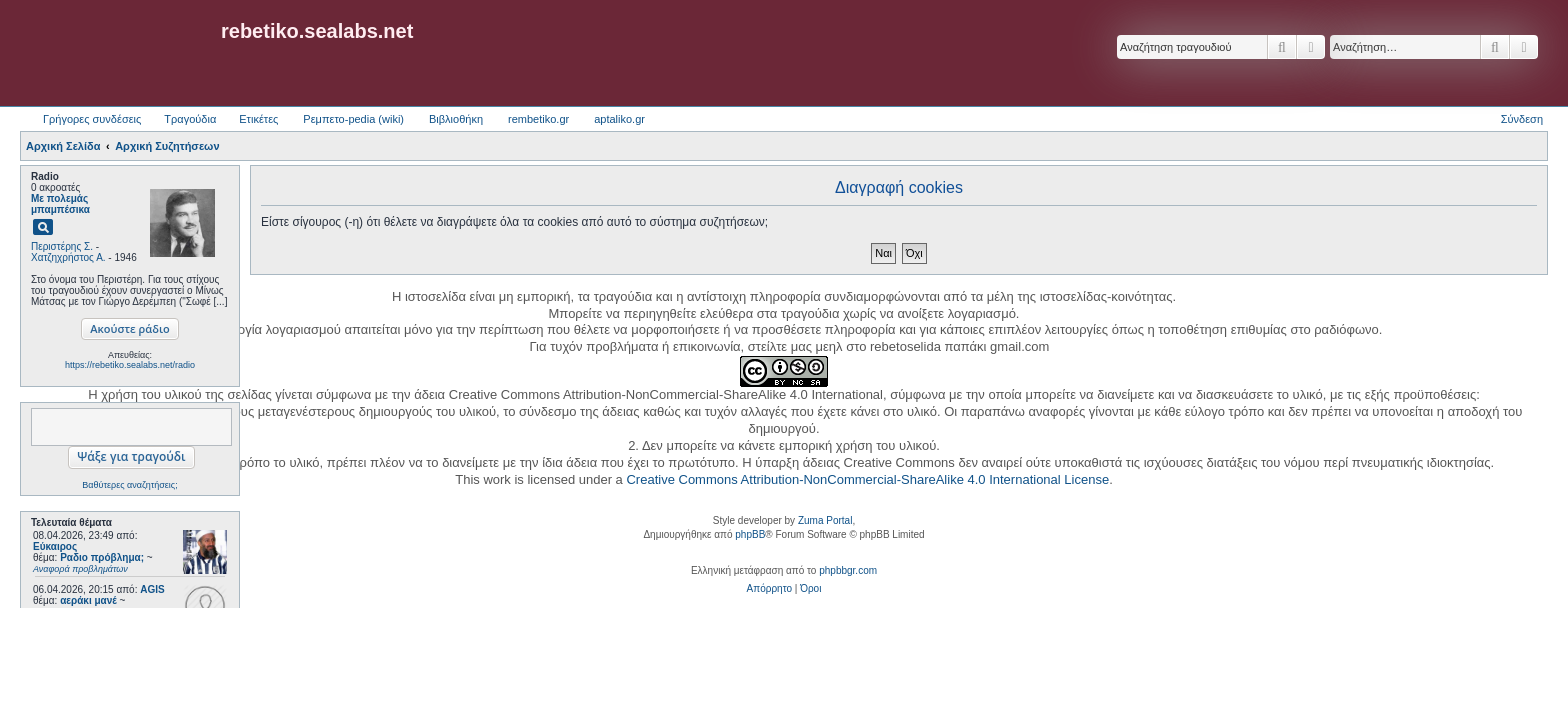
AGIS (152, 589)
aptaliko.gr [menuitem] (619, 119)
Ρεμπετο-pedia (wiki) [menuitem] (353, 119)
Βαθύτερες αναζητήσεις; (129, 485)
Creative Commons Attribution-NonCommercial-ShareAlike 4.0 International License (867, 479)
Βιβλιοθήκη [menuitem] (456, 119)
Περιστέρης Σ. (62, 246)
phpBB (750, 534)
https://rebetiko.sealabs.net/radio (130, 365)
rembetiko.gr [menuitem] (538, 119)
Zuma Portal (825, 520)
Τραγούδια (190, 119)
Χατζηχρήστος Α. (68, 257)
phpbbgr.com (848, 570)
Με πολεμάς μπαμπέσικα (60, 204)
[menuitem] (769, 589)
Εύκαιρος (55, 546)
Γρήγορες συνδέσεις (92, 119)
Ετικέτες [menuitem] (258, 119)
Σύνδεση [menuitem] (1522, 119)
